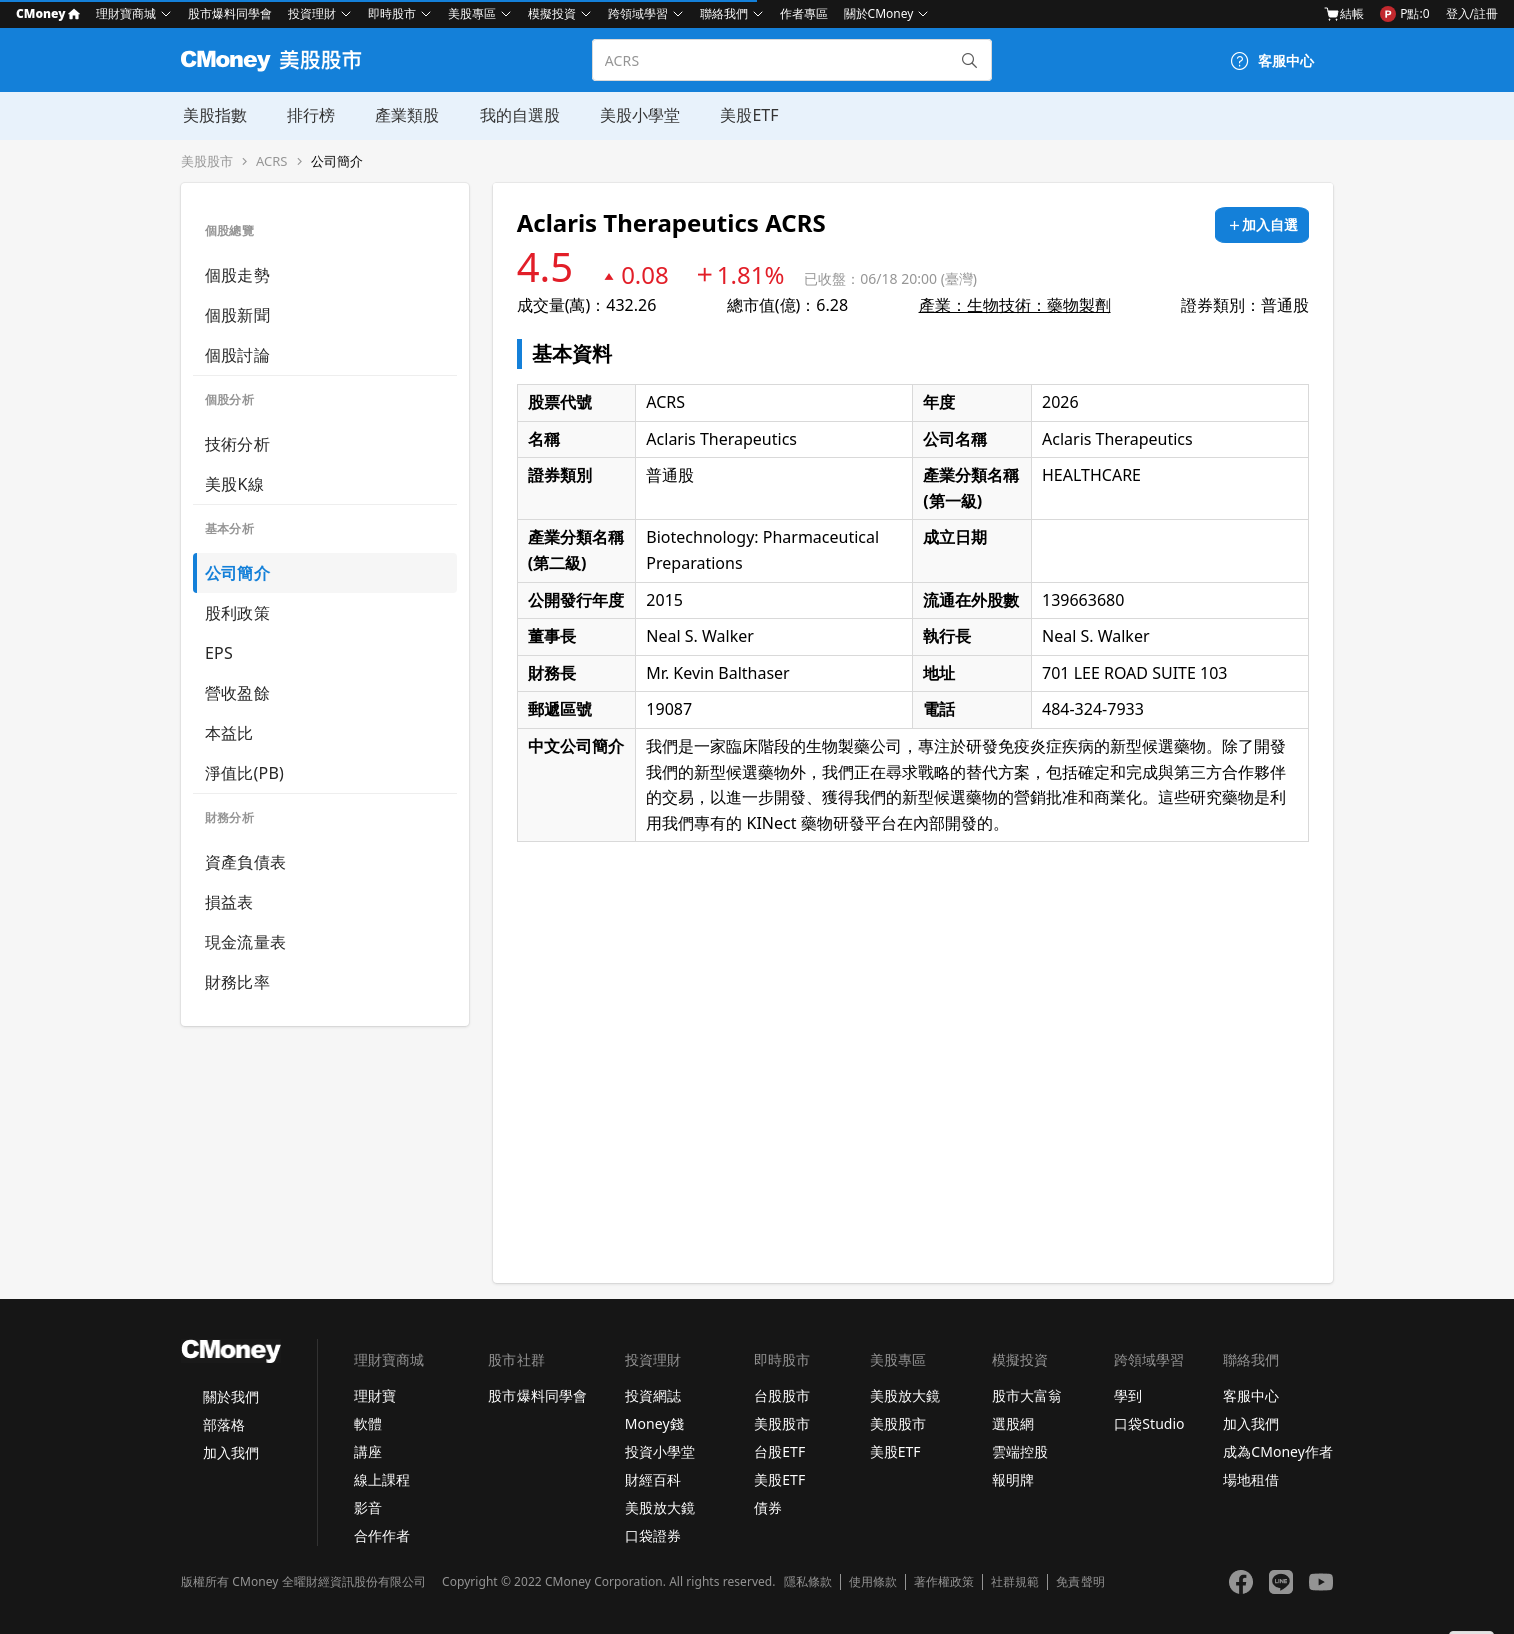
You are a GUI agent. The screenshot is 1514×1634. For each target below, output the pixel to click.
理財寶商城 (126, 13)
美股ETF (746, 115)
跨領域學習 (638, 13)
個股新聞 (237, 315)
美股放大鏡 (660, 1507)
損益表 (229, 902)
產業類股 (405, 115)
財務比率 (237, 982)
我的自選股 (517, 115)
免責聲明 (1080, 1582)
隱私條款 (808, 1582)
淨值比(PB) (244, 773)
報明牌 (1013, 1479)
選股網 (1013, 1423)
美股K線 (234, 484)
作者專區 (804, 13)
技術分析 (237, 444)
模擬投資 (552, 13)
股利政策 (237, 613)
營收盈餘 (237, 693)
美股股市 (207, 161)
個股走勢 (237, 275)
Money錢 (654, 1423)
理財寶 (375, 1395)
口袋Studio (1149, 1423)
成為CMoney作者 (1278, 1451)
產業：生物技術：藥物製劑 (1015, 305)
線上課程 (382, 1479)
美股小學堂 (637, 115)
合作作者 (382, 1535)
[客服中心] (1272, 61)
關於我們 (231, 1396)
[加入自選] (1262, 225)
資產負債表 (245, 862)
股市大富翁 (1027, 1395)
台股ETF (779, 1451)
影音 (368, 1507)
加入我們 (231, 1452)
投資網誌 (653, 1395)
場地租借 (1251, 1479)
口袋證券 (653, 1535)
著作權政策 (944, 1582)
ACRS (272, 161)
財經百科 (653, 1479)
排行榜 (309, 115)
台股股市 (782, 1395)
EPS (219, 653)
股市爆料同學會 (230, 13)
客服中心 (1251, 1395)
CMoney (48, 13)
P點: (1404, 14)
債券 (768, 1507)
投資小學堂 (660, 1451)
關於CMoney (879, 13)
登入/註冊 (1472, 13)
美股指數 (213, 115)
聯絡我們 (724, 13)
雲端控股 (1020, 1451)
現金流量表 (245, 942)
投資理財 (312, 13)
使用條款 (873, 1582)
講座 (368, 1451)
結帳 (1344, 14)
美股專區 (472, 13)
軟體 (368, 1423)
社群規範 (1015, 1582)
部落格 (224, 1424)
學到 (1128, 1395)
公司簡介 (337, 161)
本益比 (229, 733)
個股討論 (237, 355)
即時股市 (392, 13)
